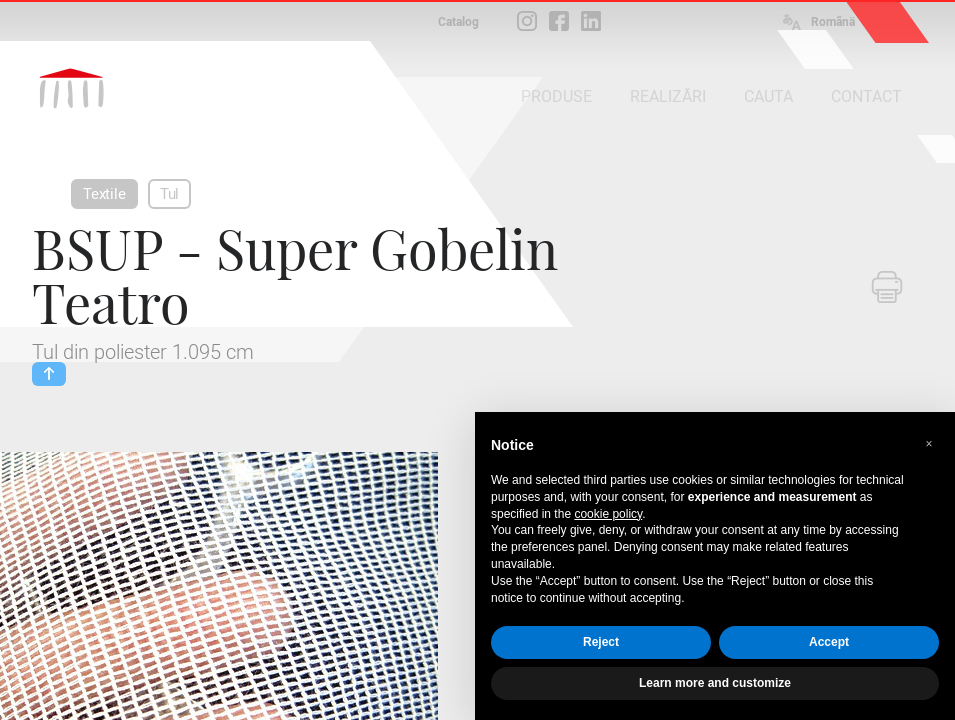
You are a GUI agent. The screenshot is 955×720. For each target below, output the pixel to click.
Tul (169, 194)
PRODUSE (556, 96)
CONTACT (866, 96)
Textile (104, 194)
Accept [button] (829, 642)
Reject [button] (601, 642)
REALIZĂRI (668, 96)
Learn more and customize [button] (715, 683)
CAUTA (768, 96)
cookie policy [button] (608, 514)
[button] (929, 444)
